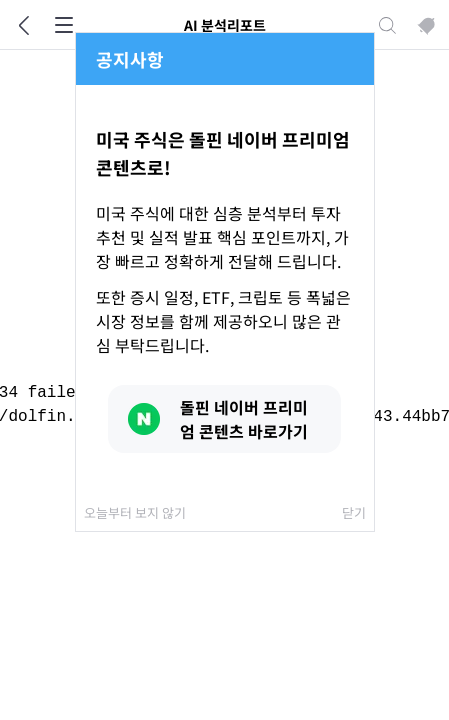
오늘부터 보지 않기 (135, 512)
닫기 (354, 512)
